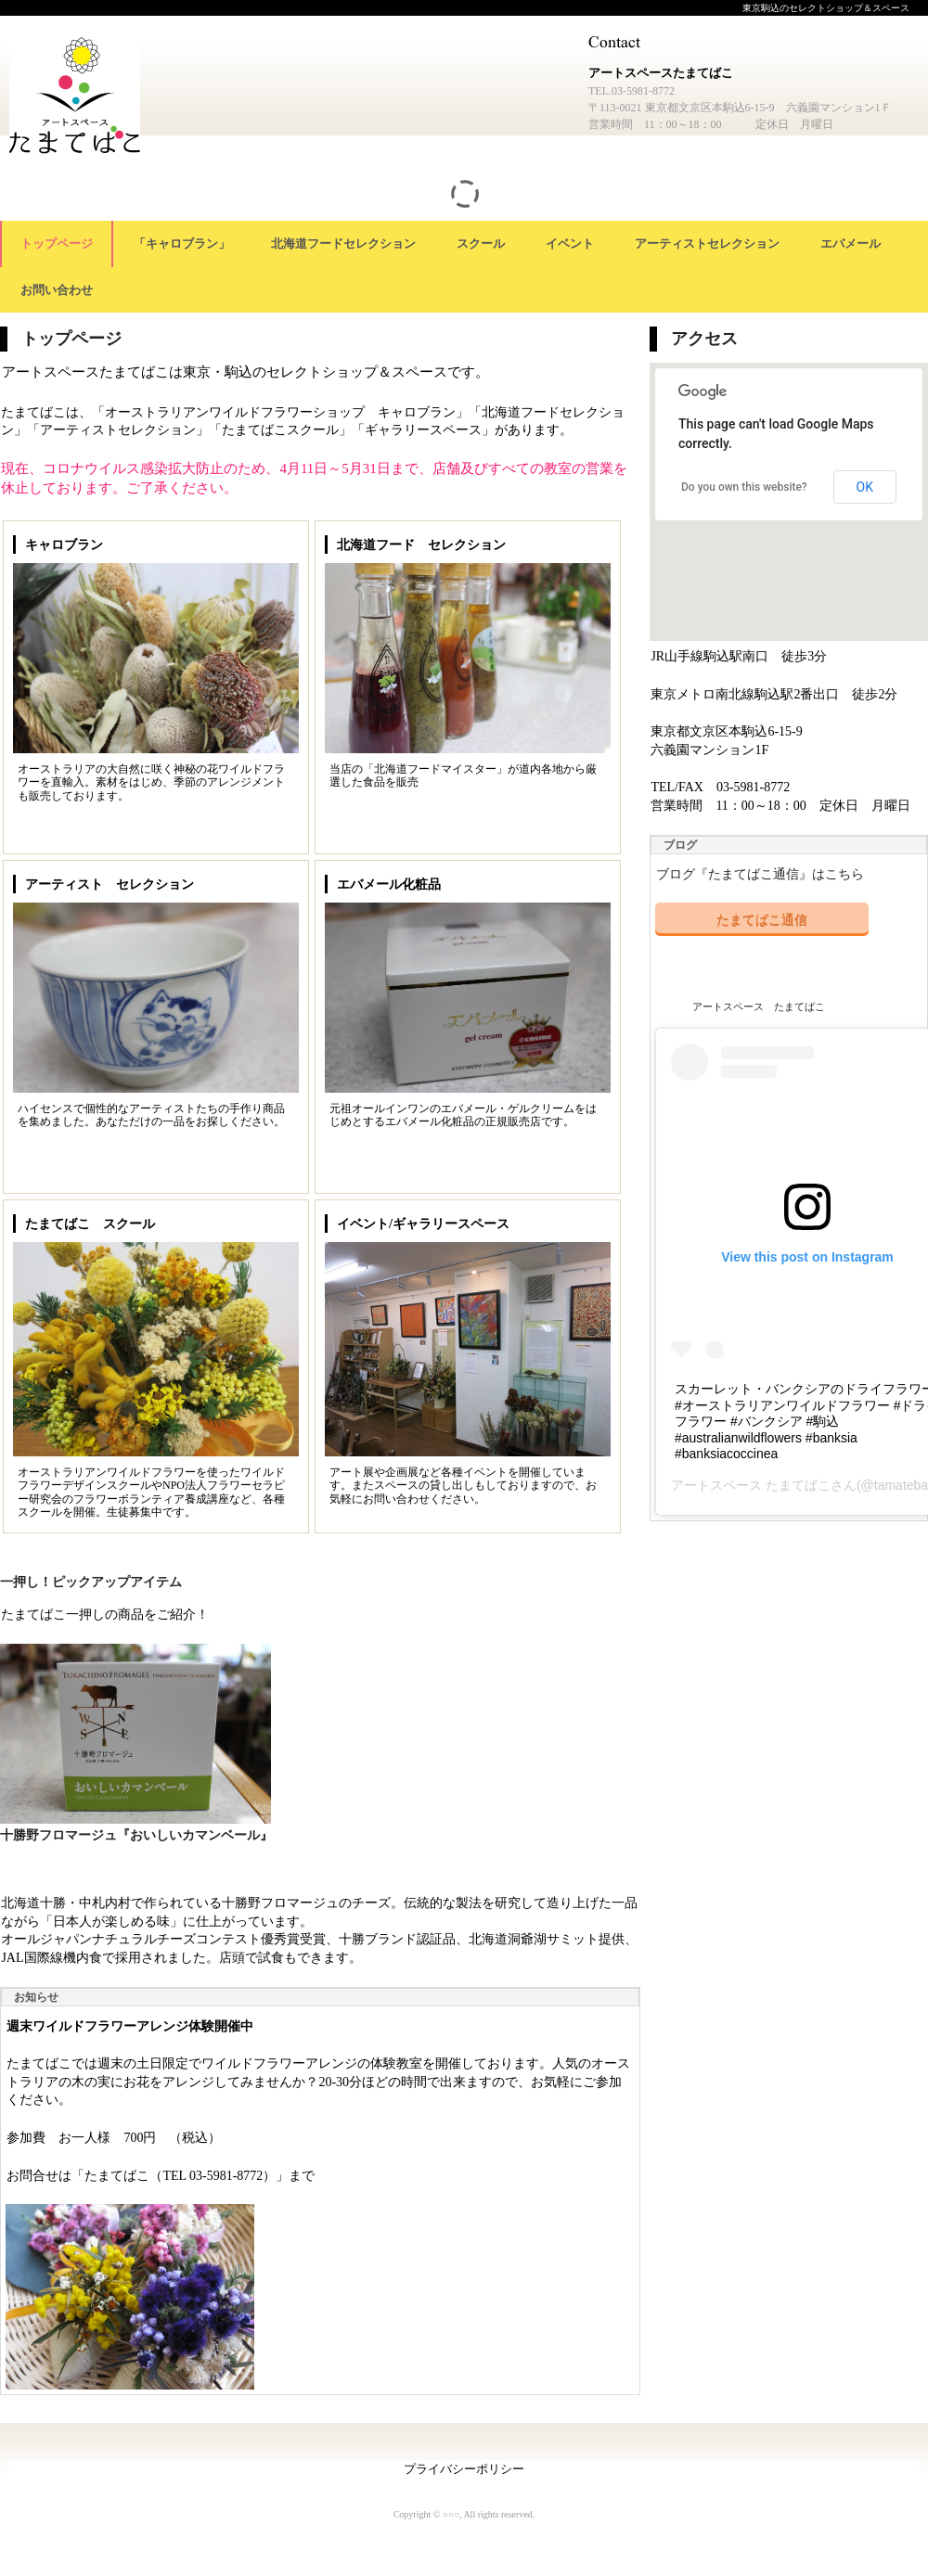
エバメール (850, 243)
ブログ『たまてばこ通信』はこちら (760, 874)
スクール (481, 243)
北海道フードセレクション (343, 243)
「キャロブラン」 (182, 243)
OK (865, 487)
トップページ (56, 243)
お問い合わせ (56, 290)
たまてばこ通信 (761, 919)
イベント (570, 243)
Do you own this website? (744, 487)
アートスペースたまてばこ (78, 101)
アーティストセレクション (707, 243)
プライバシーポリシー (464, 2469)
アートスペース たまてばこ (758, 1006)
